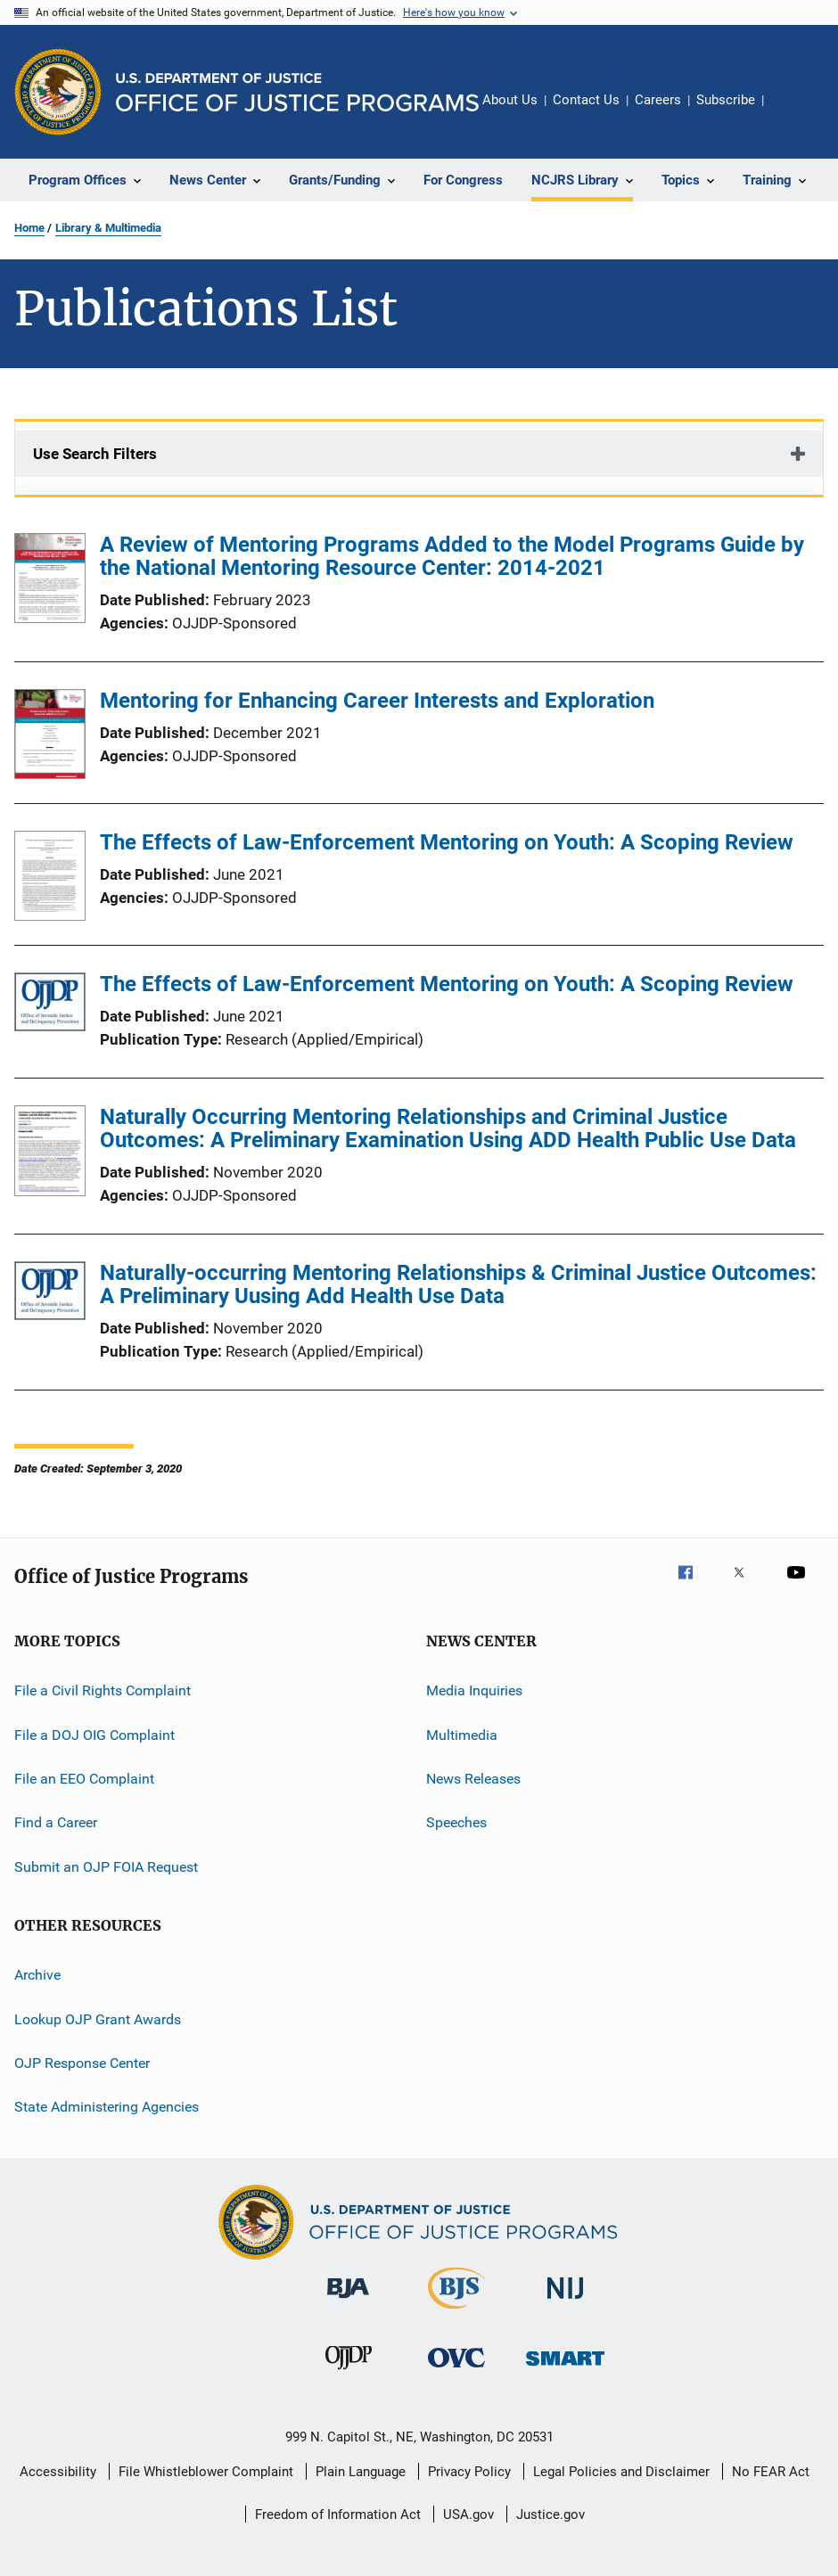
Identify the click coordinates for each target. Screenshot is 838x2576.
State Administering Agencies (106, 2106)
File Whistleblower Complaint (206, 2472)
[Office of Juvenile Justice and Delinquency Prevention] (348, 2373)
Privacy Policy (469, 2472)
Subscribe (725, 100)
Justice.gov (550, 2514)
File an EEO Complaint (84, 1778)
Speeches (456, 1822)
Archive (37, 1974)
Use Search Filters (95, 454)
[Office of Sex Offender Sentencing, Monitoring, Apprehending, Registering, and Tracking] (565, 2369)
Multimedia (461, 1735)
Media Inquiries (474, 1690)
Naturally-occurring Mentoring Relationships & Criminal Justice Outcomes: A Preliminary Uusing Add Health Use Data (458, 1284)
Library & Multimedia (108, 227)
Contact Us (586, 100)
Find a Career (55, 1822)
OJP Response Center (82, 2063)
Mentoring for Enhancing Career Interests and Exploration (377, 700)
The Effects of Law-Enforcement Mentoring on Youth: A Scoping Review (446, 842)
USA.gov (468, 2514)
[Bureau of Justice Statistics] (457, 2312)
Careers (658, 100)
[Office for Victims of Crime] (456, 2370)
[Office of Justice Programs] (58, 91)
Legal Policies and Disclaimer (621, 2472)
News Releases (473, 1778)
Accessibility (58, 2472)
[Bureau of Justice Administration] (348, 2301)
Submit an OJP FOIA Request (106, 1866)
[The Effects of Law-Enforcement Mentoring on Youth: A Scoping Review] (50, 879)
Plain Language (361, 2472)
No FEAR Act (770, 2472)
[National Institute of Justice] (565, 2302)
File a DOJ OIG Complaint (94, 1735)
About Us (510, 100)
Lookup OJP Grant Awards (97, 2018)
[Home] (297, 92)
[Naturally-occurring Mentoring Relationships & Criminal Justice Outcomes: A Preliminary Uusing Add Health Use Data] (50, 1293)
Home (29, 227)
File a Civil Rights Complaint (102, 1690)
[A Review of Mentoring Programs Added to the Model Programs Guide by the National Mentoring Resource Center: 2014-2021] (50, 581)
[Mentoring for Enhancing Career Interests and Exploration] (50, 737)
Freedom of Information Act (338, 2514)
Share (792, 112)
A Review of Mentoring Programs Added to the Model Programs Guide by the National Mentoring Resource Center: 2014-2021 (452, 556)
